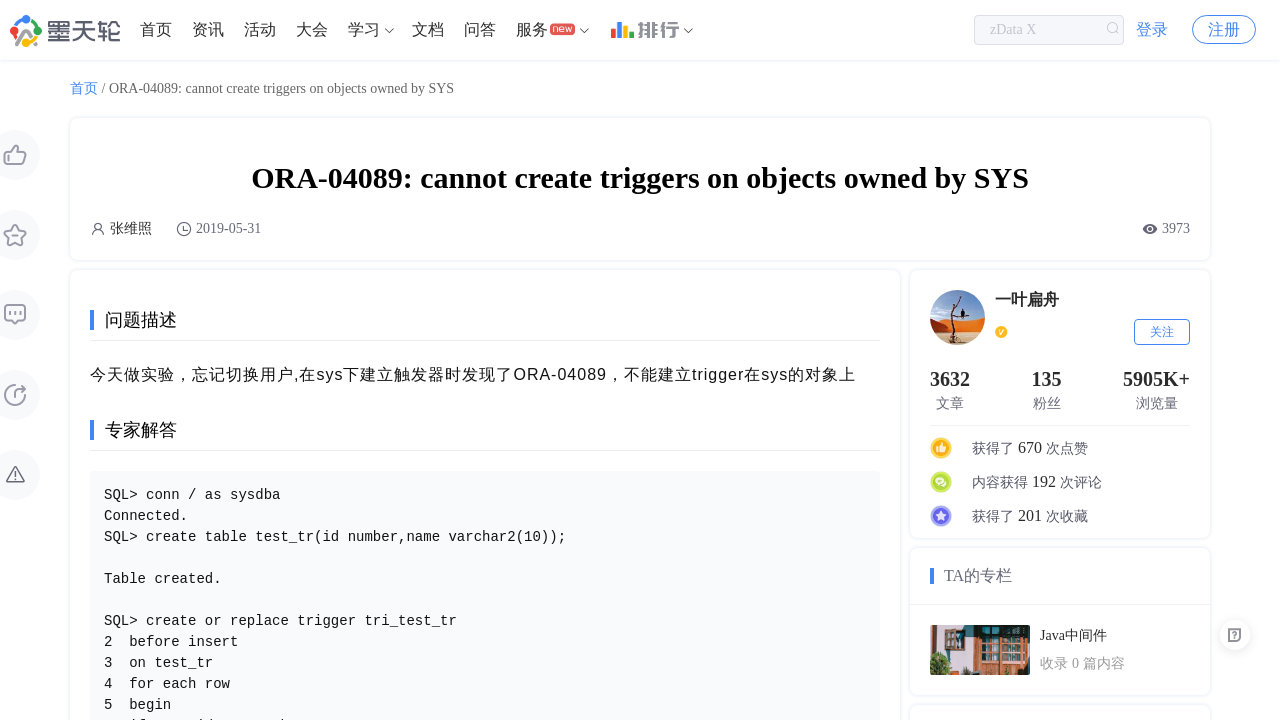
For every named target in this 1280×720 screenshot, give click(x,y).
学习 (364, 29)
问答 (480, 29)
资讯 (208, 29)
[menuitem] (156, 30)
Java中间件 (1073, 635)
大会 (312, 29)
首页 (156, 29)
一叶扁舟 (1027, 299)
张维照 (131, 228)
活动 (260, 29)
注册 (1224, 29)
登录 (1152, 29)
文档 (428, 29)
